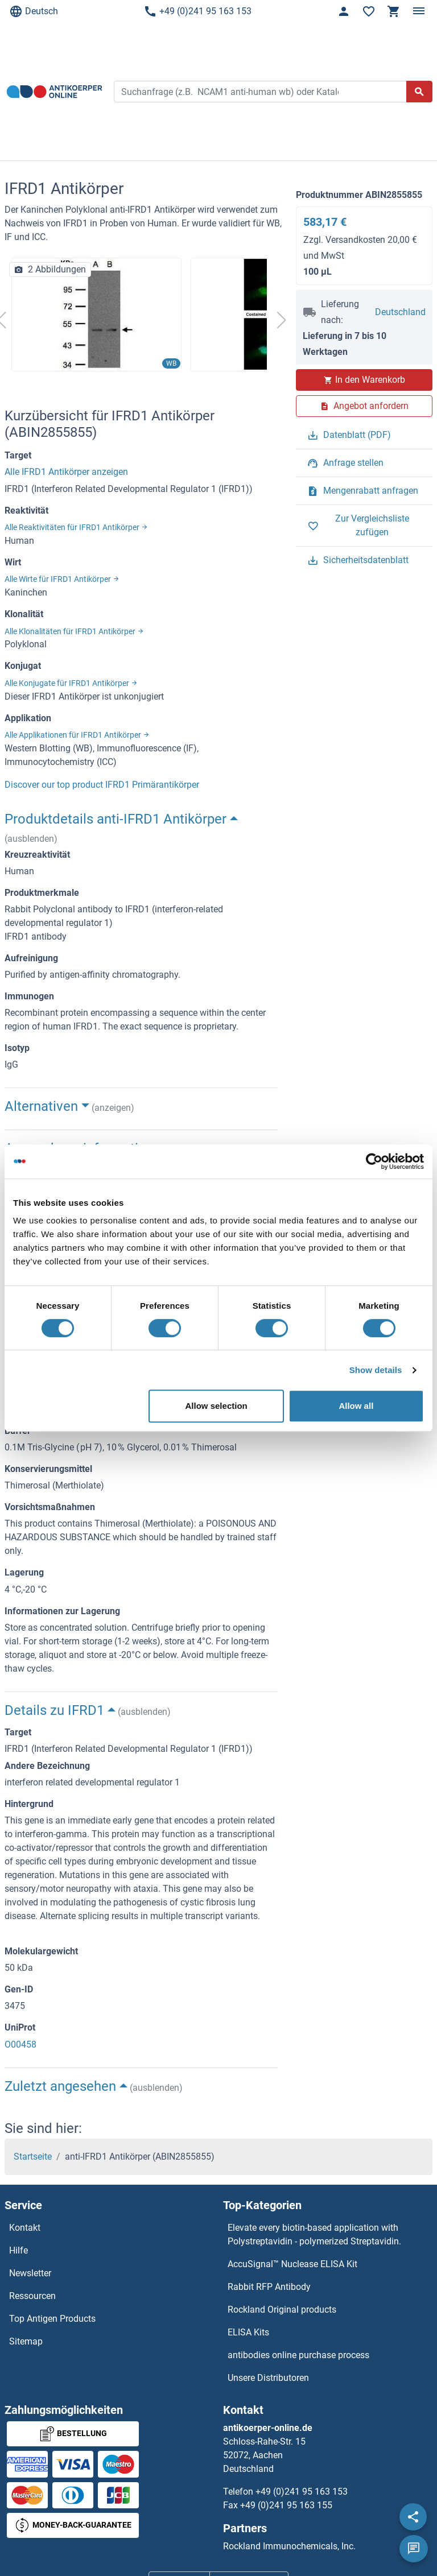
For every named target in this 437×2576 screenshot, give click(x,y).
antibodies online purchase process (298, 2355)
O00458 (20, 2044)
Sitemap (26, 2341)
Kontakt (24, 2227)
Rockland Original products (282, 2309)
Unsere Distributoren (268, 2377)
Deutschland (400, 312)
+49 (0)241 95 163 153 (197, 11)
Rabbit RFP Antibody (269, 2286)
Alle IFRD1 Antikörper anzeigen (66, 471)
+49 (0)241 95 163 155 (286, 2505)
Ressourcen (32, 2295)
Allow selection (216, 1406)
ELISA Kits (248, 2332)
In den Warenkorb (364, 379)
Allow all (356, 1406)
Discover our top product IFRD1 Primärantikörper (102, 784)
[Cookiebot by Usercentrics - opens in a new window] (374, 1161)
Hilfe (18, 2250)
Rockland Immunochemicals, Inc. (289, 2546)
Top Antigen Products (52, 2318)
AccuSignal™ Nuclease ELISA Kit (292, 2264)
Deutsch (33, 11)
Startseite (33, 2156)
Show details (375, 1370)
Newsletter (30, 2273)
